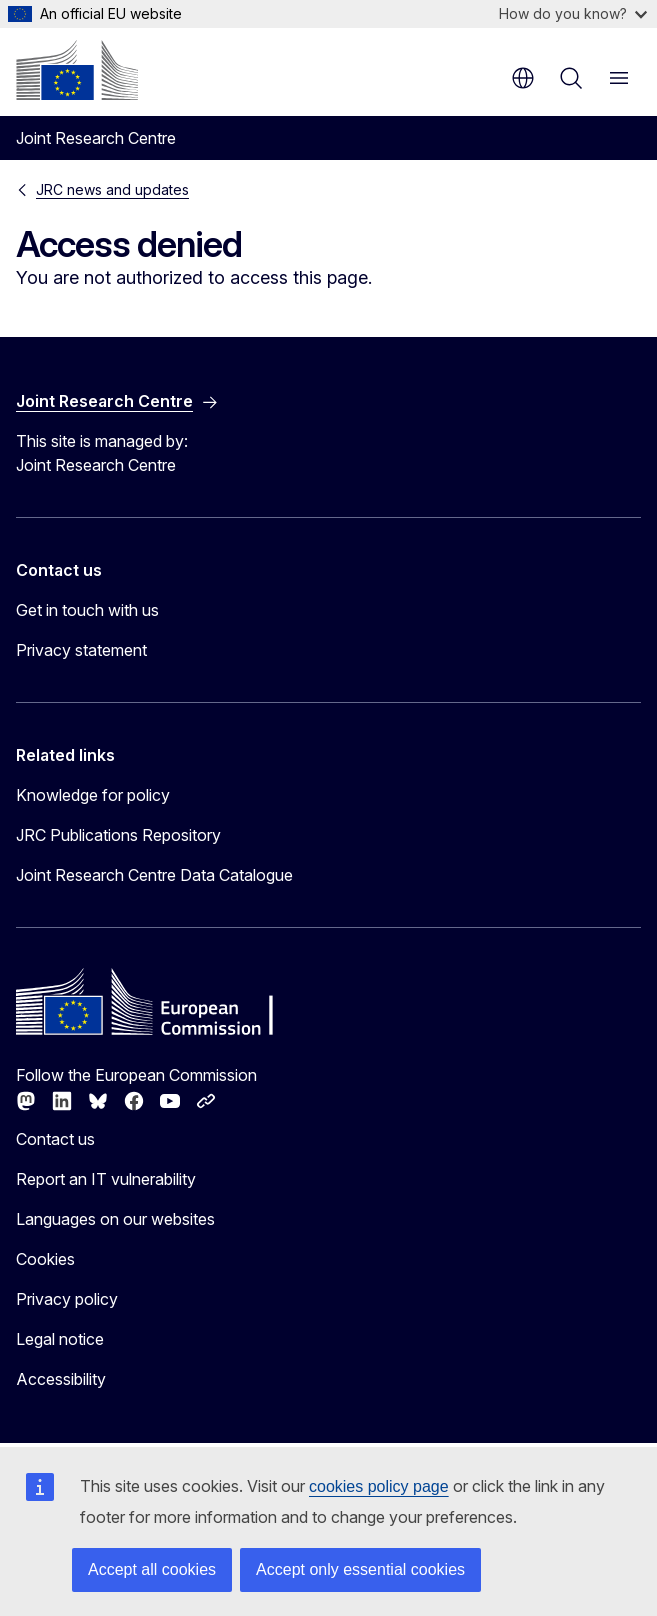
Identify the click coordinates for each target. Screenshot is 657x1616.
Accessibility (61, 1379)
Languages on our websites (115, 1219)
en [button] (523, 78)
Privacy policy (67, 1299)
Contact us (55, 1139)
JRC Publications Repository (118, 835)
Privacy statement (81, 650)
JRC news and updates (112, 189)
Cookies (45, 1259)
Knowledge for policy (93, 795)
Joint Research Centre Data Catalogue (154, 875)
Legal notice (60, 1339)
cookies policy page (379, 1486)
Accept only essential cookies (360, 1569)
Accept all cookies (152, 1569)
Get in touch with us (87, 610)
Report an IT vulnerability (106, 1179)
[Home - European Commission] (77, 70)
